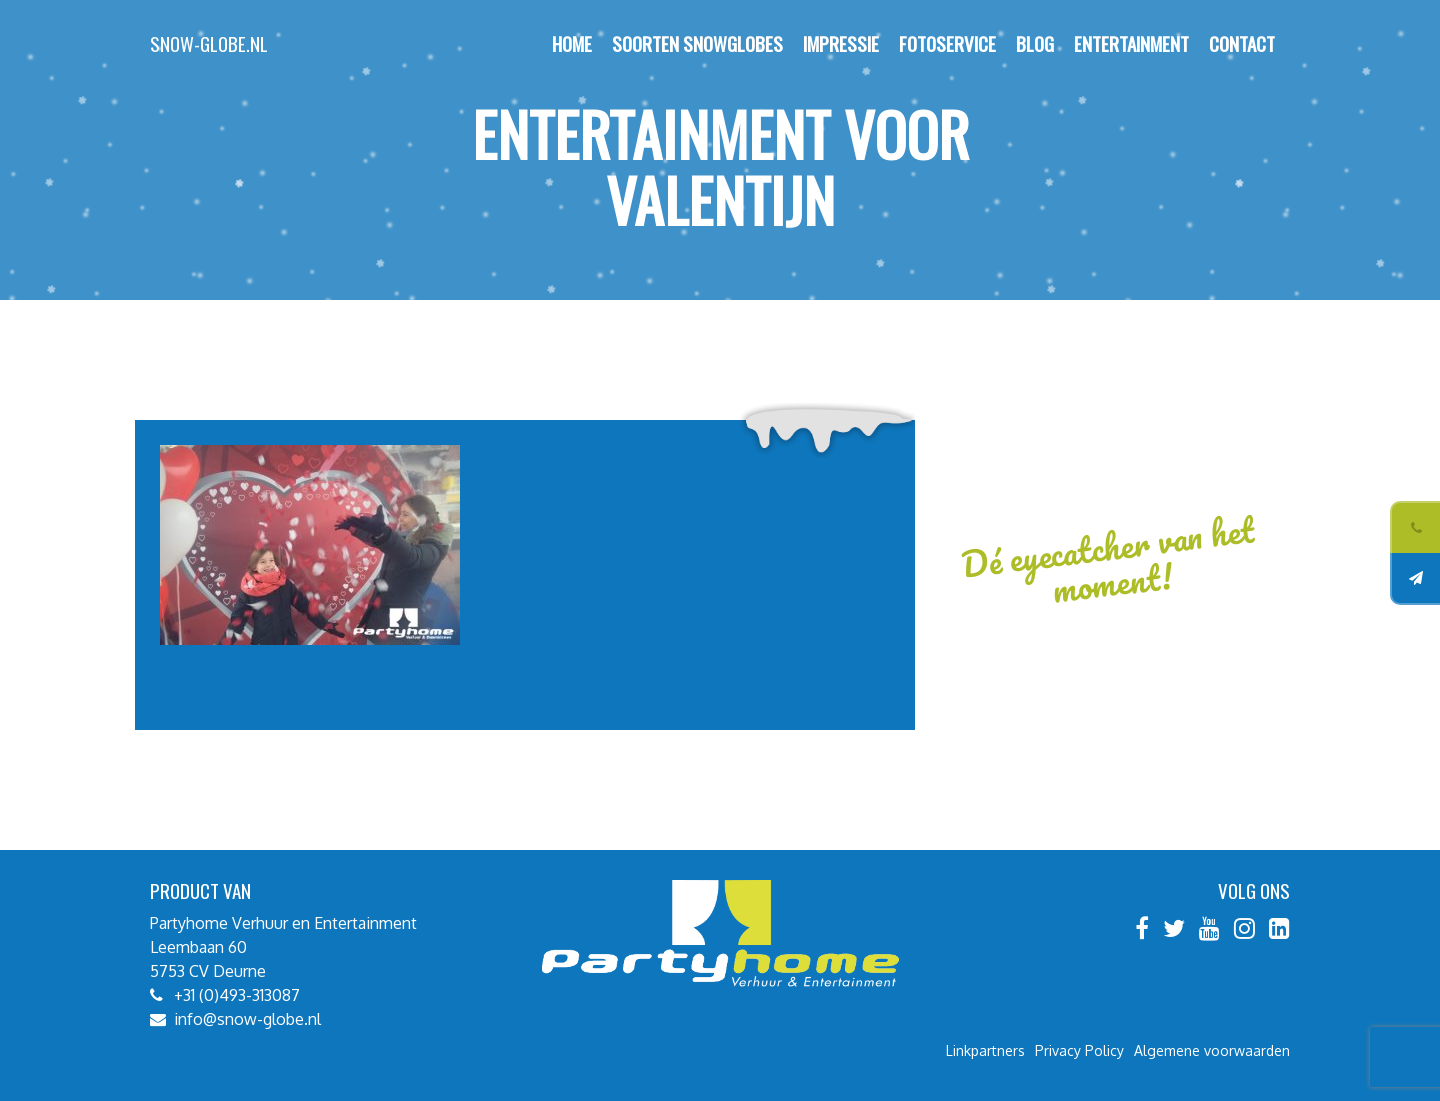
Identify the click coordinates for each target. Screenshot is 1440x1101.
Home (572, 43)
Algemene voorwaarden (1212, 1050)
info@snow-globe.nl (247, 1019)
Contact (1242, 43)
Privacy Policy (1079, 1050)
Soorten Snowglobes (697, 43)
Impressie (841, 43)
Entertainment (1131, 43)
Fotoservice (947, 43)
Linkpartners (985, 1050)
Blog (1035, 43)
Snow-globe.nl (209, 43)
